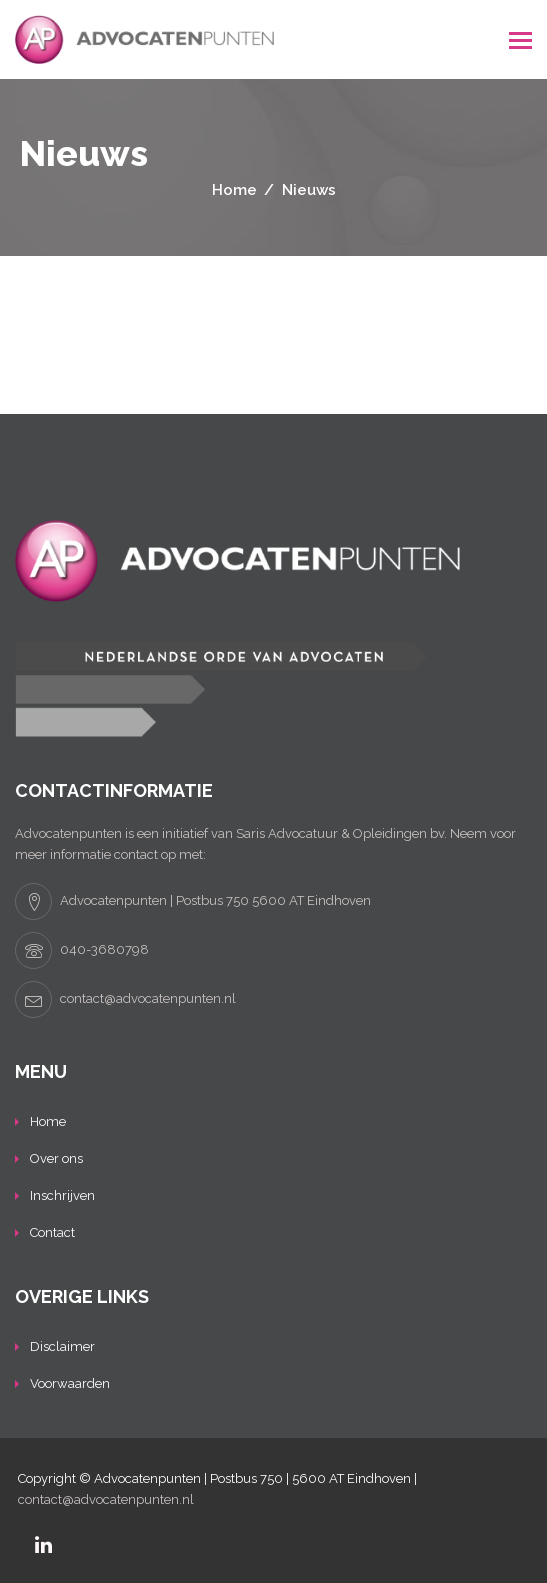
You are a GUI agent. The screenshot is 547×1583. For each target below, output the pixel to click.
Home (48, 1121)
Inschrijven (62, 1195)
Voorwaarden (70, 1383)
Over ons (56, 1158)
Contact (52, 1232)
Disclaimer (62, 1346)
